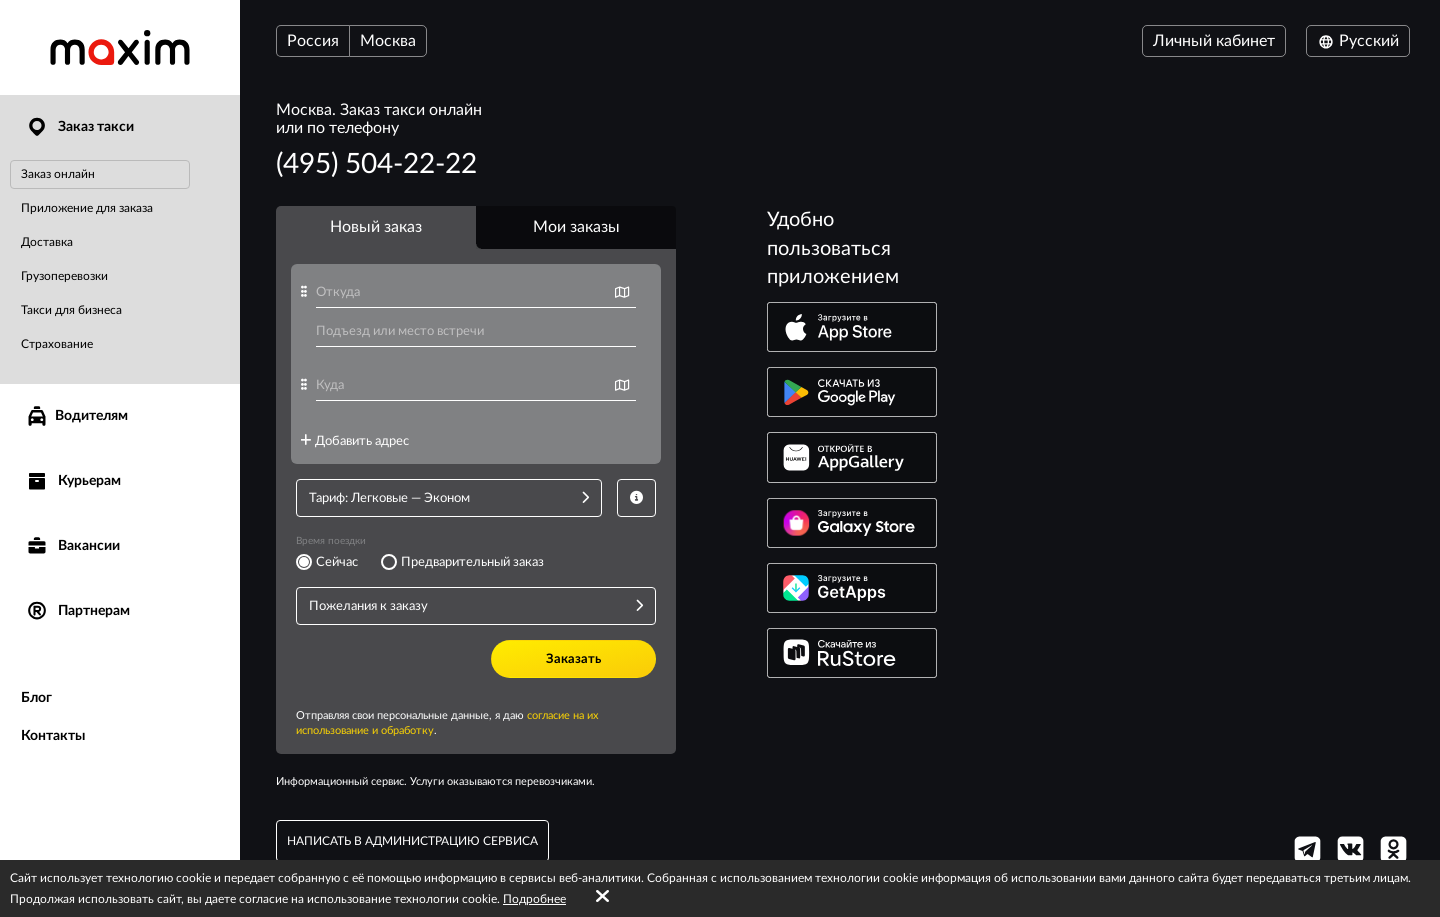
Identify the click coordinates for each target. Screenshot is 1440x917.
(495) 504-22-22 (376, 164)
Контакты (53, 736)
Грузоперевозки (64, 276)
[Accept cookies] (602, 897)
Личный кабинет (1214, 41)
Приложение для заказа (87, 208)
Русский (1358, 41)
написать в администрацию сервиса (412, 841)
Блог (36, 698)
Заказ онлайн (58, 174)
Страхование (57, 344)
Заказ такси (79, 127)
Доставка (47, 242)
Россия (313, 41)
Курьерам (73, 481)
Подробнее (534, 899)
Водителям (76, 416)
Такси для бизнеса (71, 310)
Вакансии (72, 546)
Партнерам (77, 611)
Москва (388, 41)
